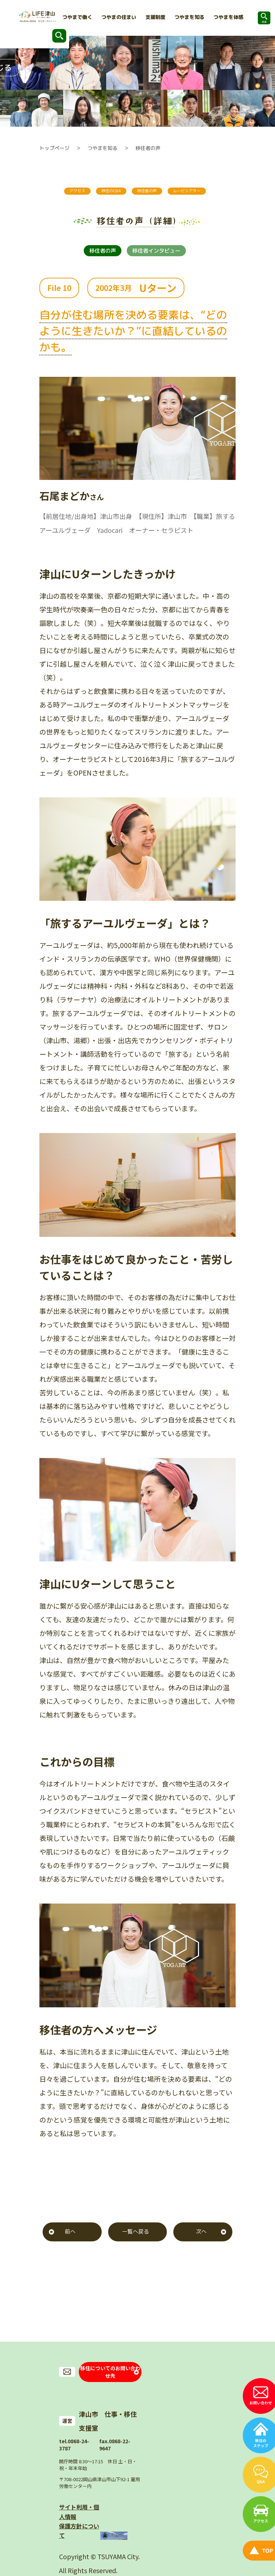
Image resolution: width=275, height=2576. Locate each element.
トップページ (54, 148)
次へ (201, 2250)
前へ (70, 2250)
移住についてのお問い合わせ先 (110, 2387)
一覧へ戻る (135, 2250)
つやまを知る (102, 148)
